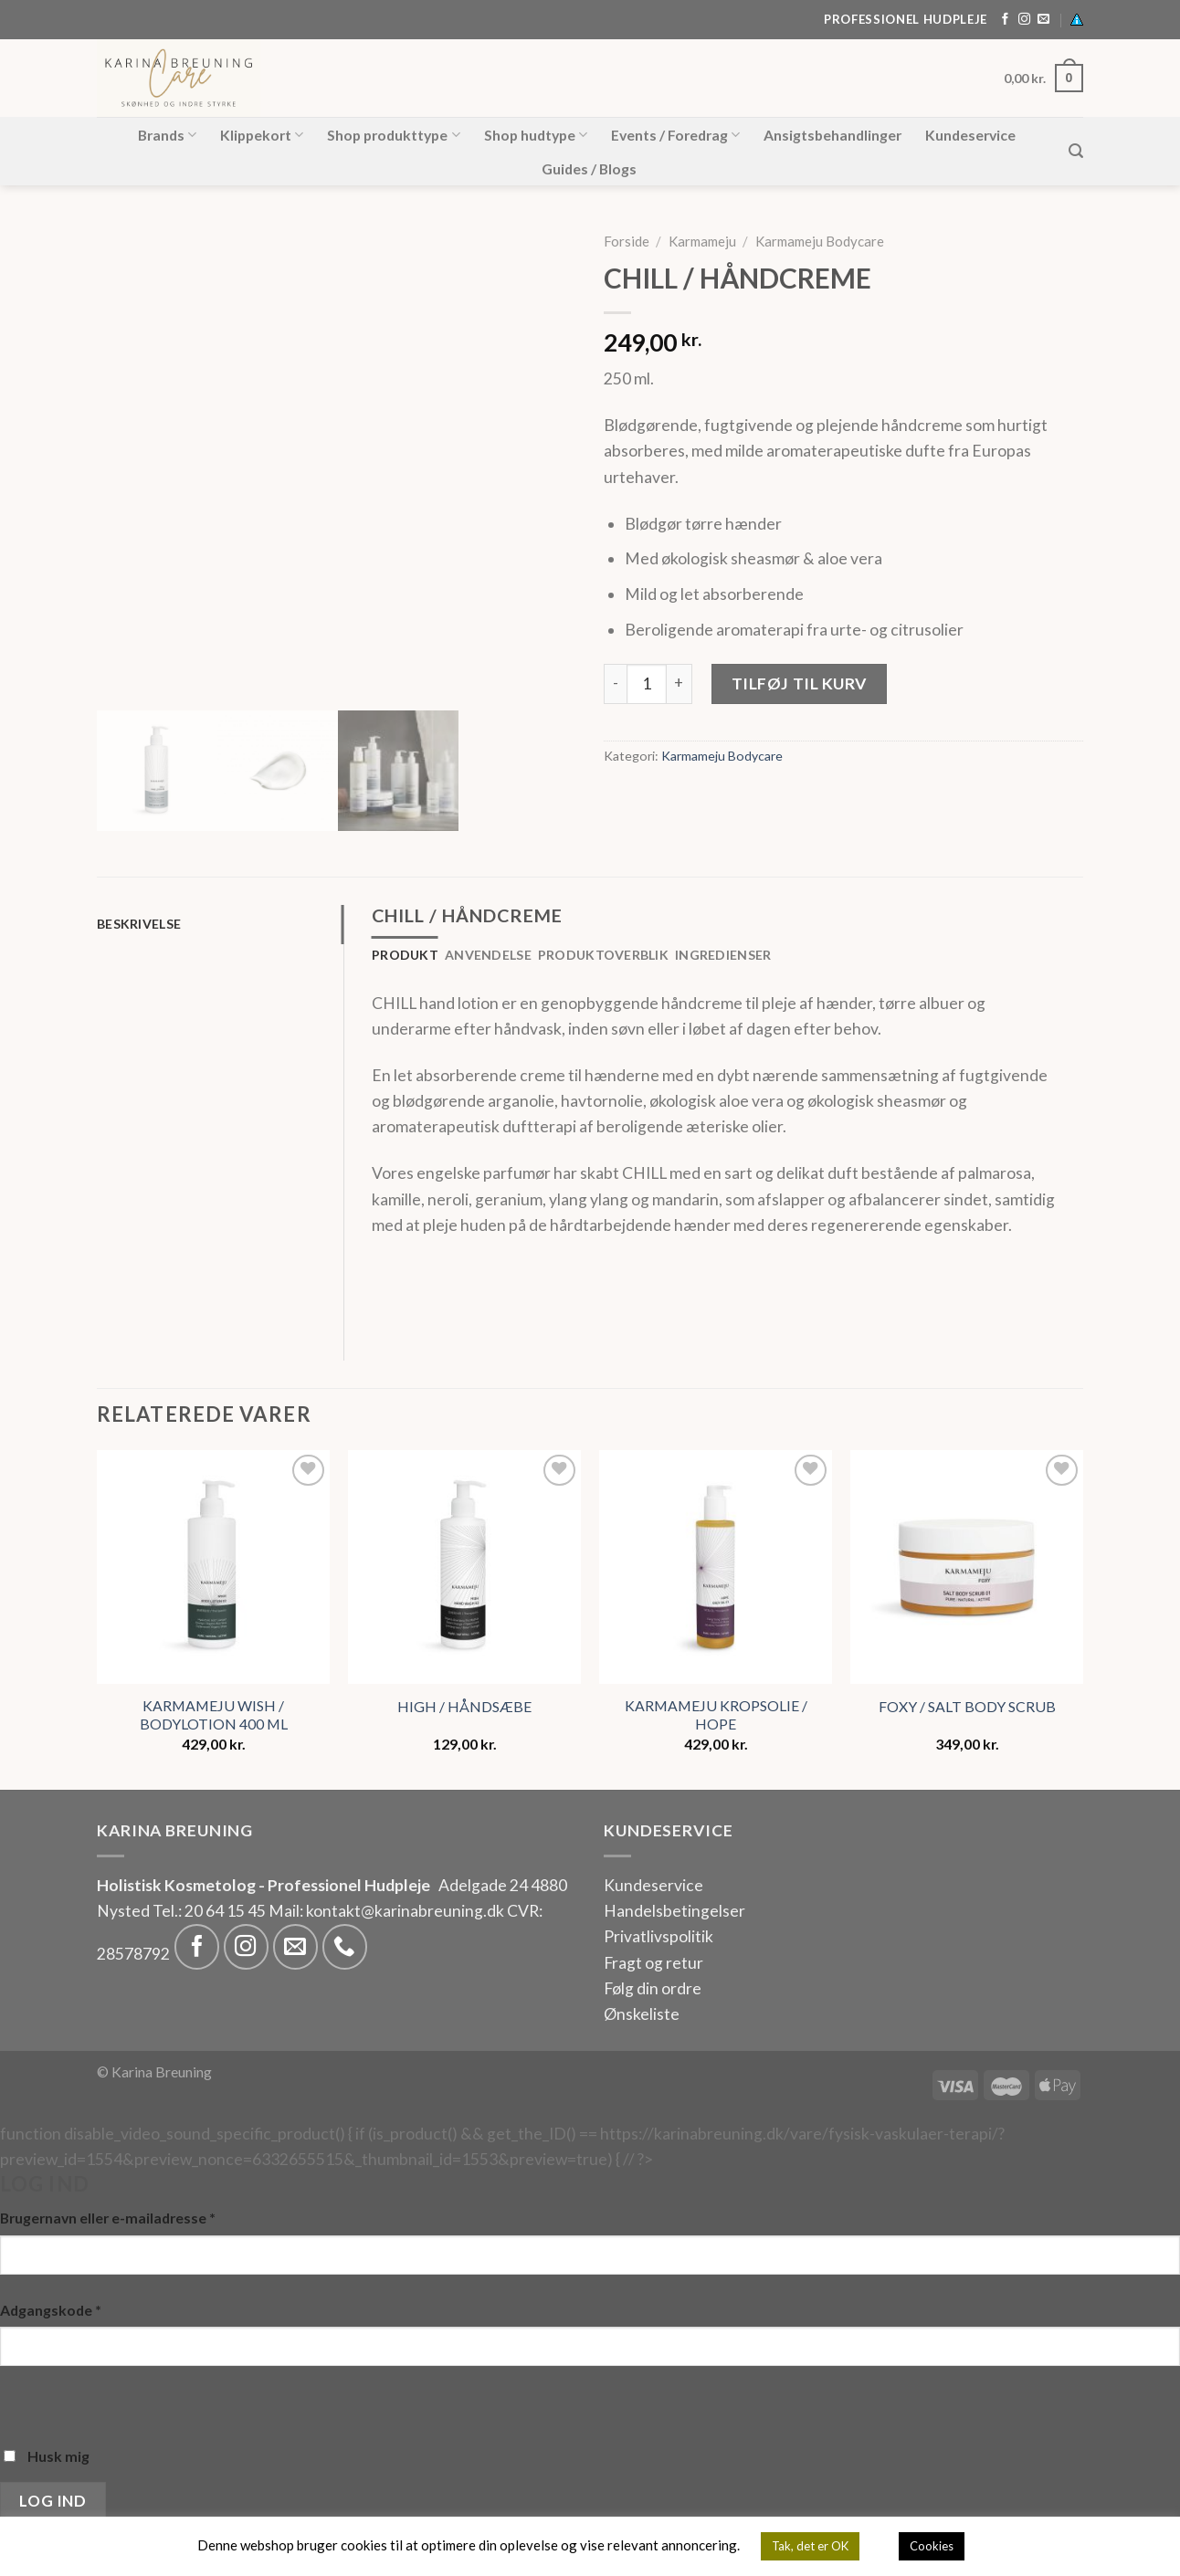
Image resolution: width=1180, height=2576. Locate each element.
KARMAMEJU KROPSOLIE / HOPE (716, 1715)
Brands (167, 135)
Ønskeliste (642, 2014)
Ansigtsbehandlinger (832, 134)
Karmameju (702, 241)
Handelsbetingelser (674, 1910)
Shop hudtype (535, 135)
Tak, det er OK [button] (810, 2546)
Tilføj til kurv (799, 683)
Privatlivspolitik (658, 1936)
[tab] (220, 924)
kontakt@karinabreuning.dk (406, 1910)
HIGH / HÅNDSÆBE (464, 1706)
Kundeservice (970, 134)
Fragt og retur (653, 1962)
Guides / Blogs (589, 168)
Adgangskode (50, 2309)
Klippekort (261, 135)
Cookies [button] (931, 2546)
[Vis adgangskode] (19, 2401)
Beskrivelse (139, 923)
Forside (626, 241)
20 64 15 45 (225, 1910)
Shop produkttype (393, 135)
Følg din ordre (652, 1988)
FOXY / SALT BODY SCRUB (967, 1706)
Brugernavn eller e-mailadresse (108, 2217)
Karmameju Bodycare (819, 241)
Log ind (52, 2500)
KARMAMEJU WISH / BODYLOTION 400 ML (214, 1715)
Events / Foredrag (675, 135)
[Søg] (1076, 151)
